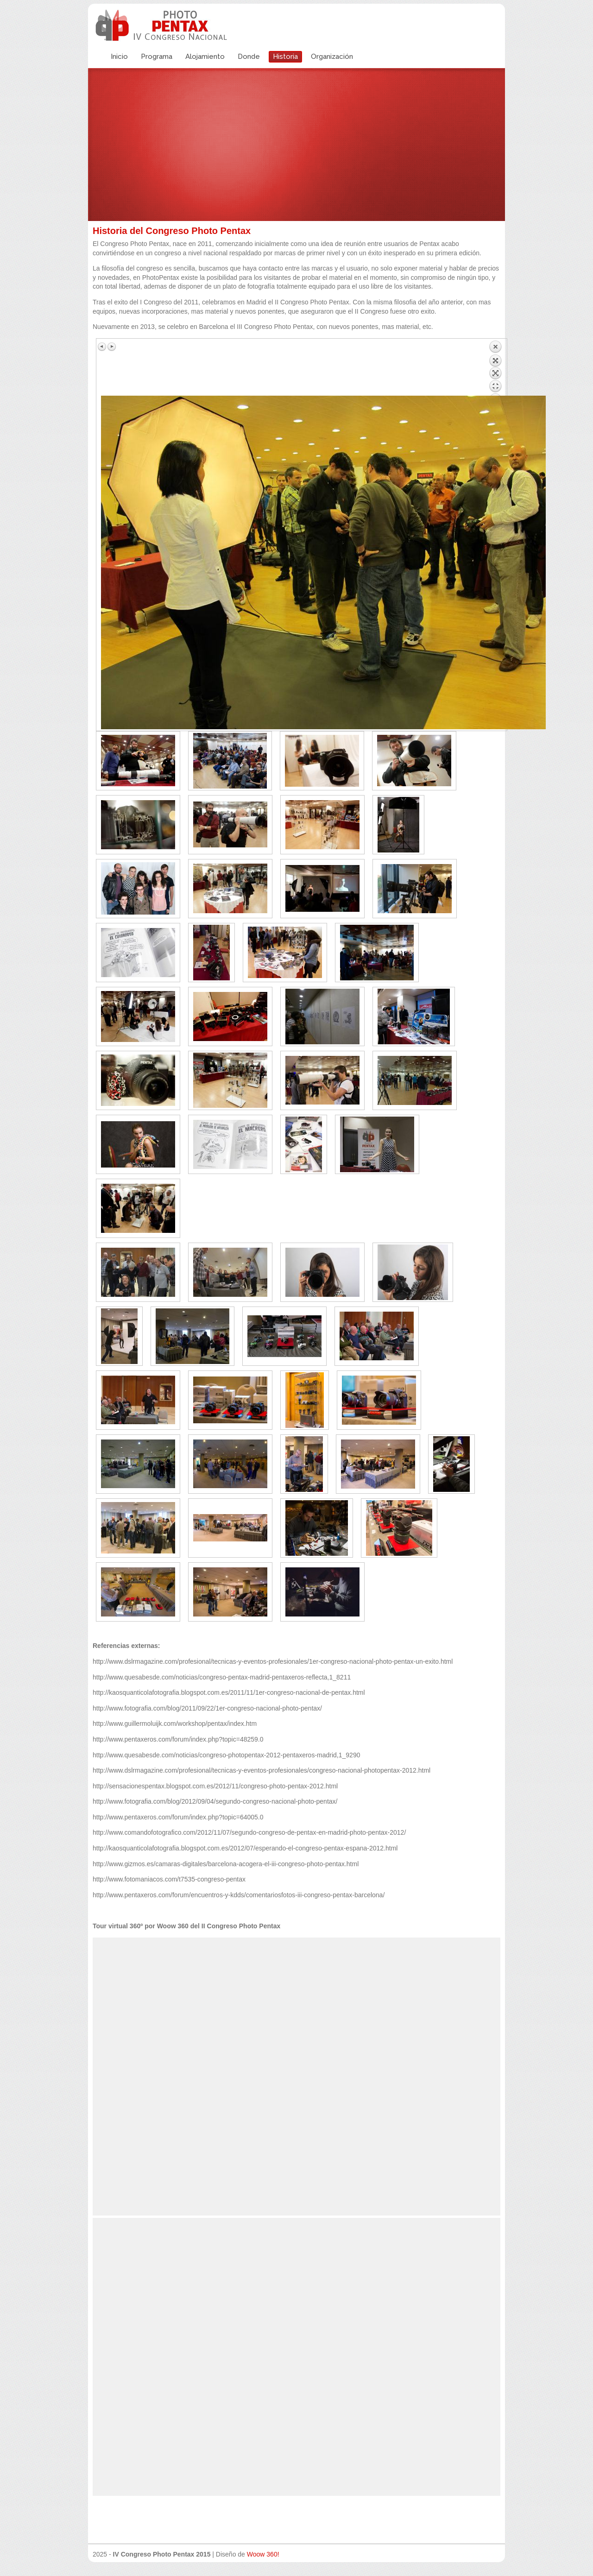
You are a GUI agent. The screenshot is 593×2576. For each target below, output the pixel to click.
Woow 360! (263, 2554)
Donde (249, 56)
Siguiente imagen (111, 346)
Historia (285, 56)
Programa (156, 56)
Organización (332, 56)
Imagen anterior (102, 346)
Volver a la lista (495, 368)
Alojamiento (205, 56)
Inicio (119, 56)
